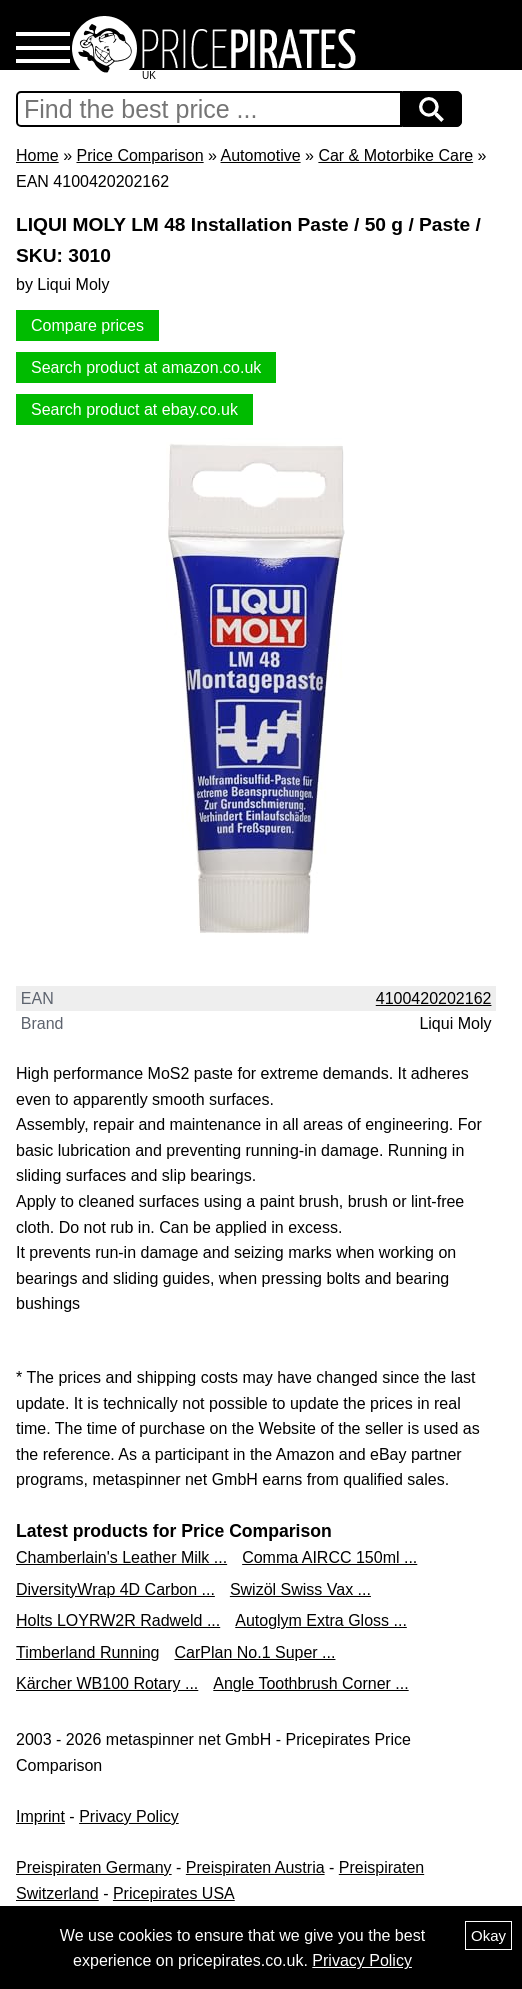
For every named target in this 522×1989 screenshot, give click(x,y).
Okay (488, 1935)
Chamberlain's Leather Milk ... (121, 1557)
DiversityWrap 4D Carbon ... (115, 1589)
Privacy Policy (129, 1816)
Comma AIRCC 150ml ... (329, 1557)
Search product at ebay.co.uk (134, 409)
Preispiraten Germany (94, 1867)
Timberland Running (87, 1652)
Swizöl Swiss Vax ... (300, 1589)
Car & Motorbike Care (395, 155)
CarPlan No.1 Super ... (254, 1652)
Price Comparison (139, 155)
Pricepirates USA (174, 1893)
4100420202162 (434, 998)
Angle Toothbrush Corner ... (310, 1683)
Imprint (40, 1816)
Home (37, 155)
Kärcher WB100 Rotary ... (107, 1683)
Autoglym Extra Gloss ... (321, 1620)
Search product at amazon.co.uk (146, 367)
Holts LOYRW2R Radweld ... (118, 1620)
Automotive (261, 155)
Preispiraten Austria (255, 1867)
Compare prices (87, 325)
